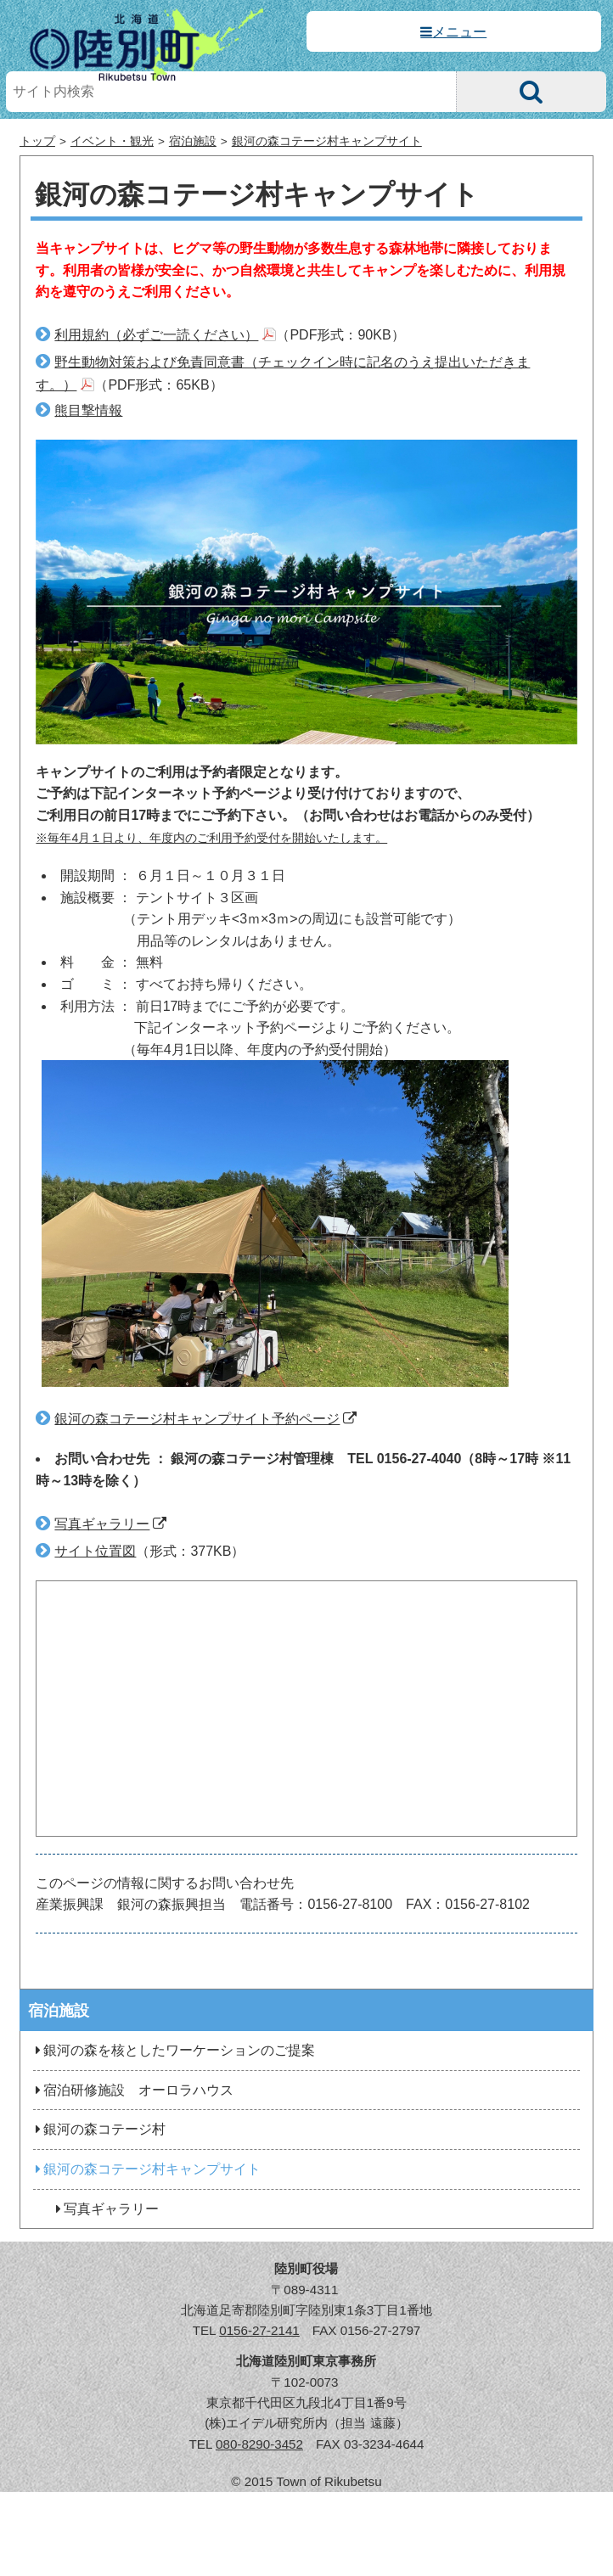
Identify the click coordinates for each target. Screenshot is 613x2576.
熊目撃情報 (88, 410)
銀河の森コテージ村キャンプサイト (327, 141)
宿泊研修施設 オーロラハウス (133, 2090)
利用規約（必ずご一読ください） (156, 335)
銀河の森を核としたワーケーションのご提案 (174, 2050)
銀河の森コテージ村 (99, 2129)
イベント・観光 (112, 141)
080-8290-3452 (259, 2444)
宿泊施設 (193, 141)
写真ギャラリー (101, 1524)
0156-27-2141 (259, 2330)
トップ (37, 141)
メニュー (459, 32)
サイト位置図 (95, 1551)
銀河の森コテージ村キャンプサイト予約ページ (197, 1418)
